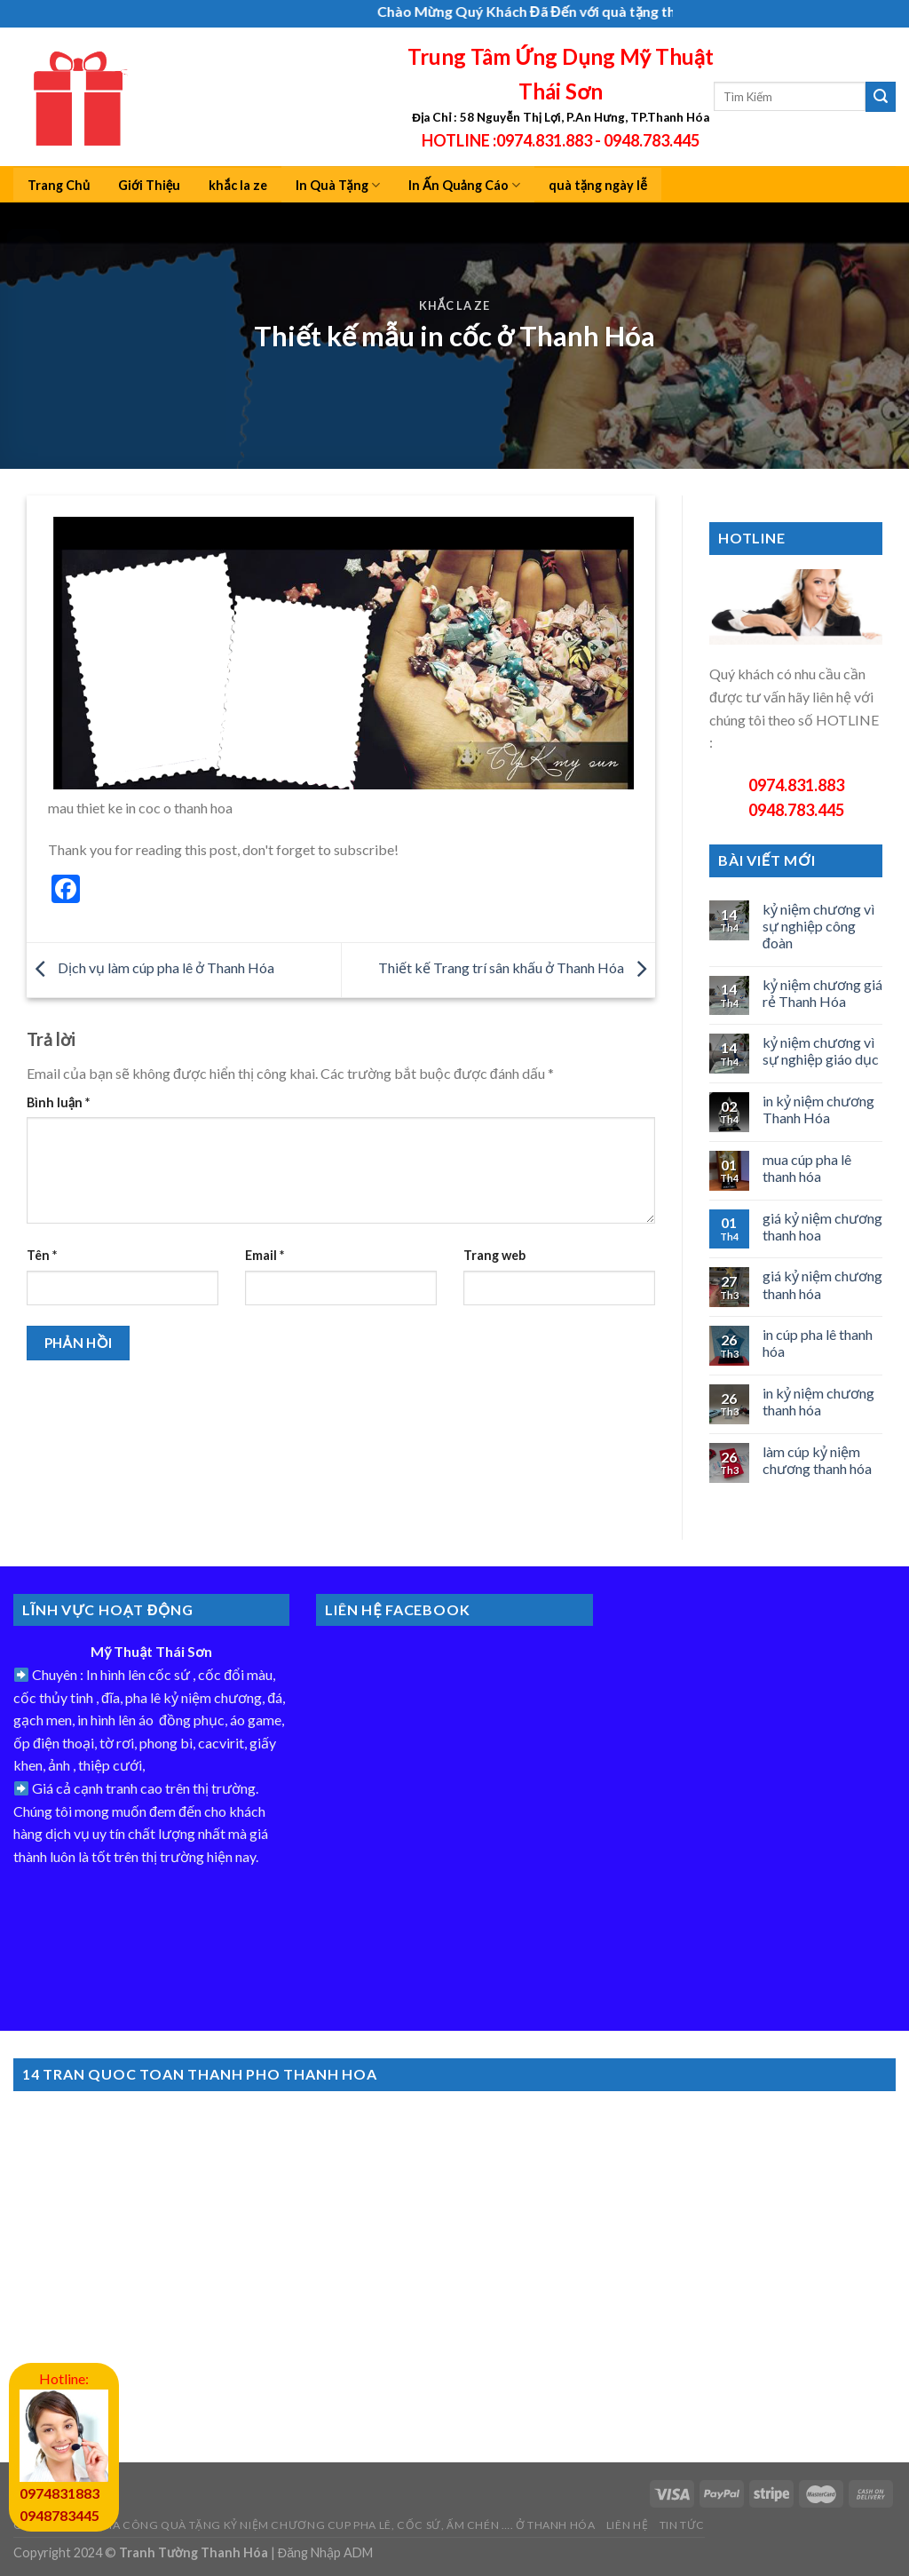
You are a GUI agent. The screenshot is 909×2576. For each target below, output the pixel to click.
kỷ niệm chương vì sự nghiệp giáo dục (821, 1050)
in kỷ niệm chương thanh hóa (818, 1401)
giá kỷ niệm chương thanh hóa (822, 1284)
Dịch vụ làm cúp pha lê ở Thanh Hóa (150, 968)
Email (264, 1255)
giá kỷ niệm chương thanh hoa (822, 1226)
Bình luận (58, 1102)
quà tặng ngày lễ (598, 185)
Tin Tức (682, 2525)
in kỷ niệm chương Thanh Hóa (818, 1109)
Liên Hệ (627, 2525)
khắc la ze (237, 185)
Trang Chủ (59, 185)
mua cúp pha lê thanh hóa (807, 1168)
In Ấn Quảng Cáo (464, 185)
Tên (42, 1255)
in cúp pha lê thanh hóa (818, 1342)
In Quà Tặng (338, 185)
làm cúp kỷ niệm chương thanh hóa (817, 1460)
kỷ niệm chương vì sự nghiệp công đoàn (818, 925)
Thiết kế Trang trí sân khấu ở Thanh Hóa (516, 968)
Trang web (494, 1255)
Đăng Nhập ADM (325, 2552)
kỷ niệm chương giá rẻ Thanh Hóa (822, 993)
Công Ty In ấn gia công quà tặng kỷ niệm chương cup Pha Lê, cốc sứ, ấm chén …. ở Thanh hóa (304, 2525)
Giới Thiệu (149, 185)
